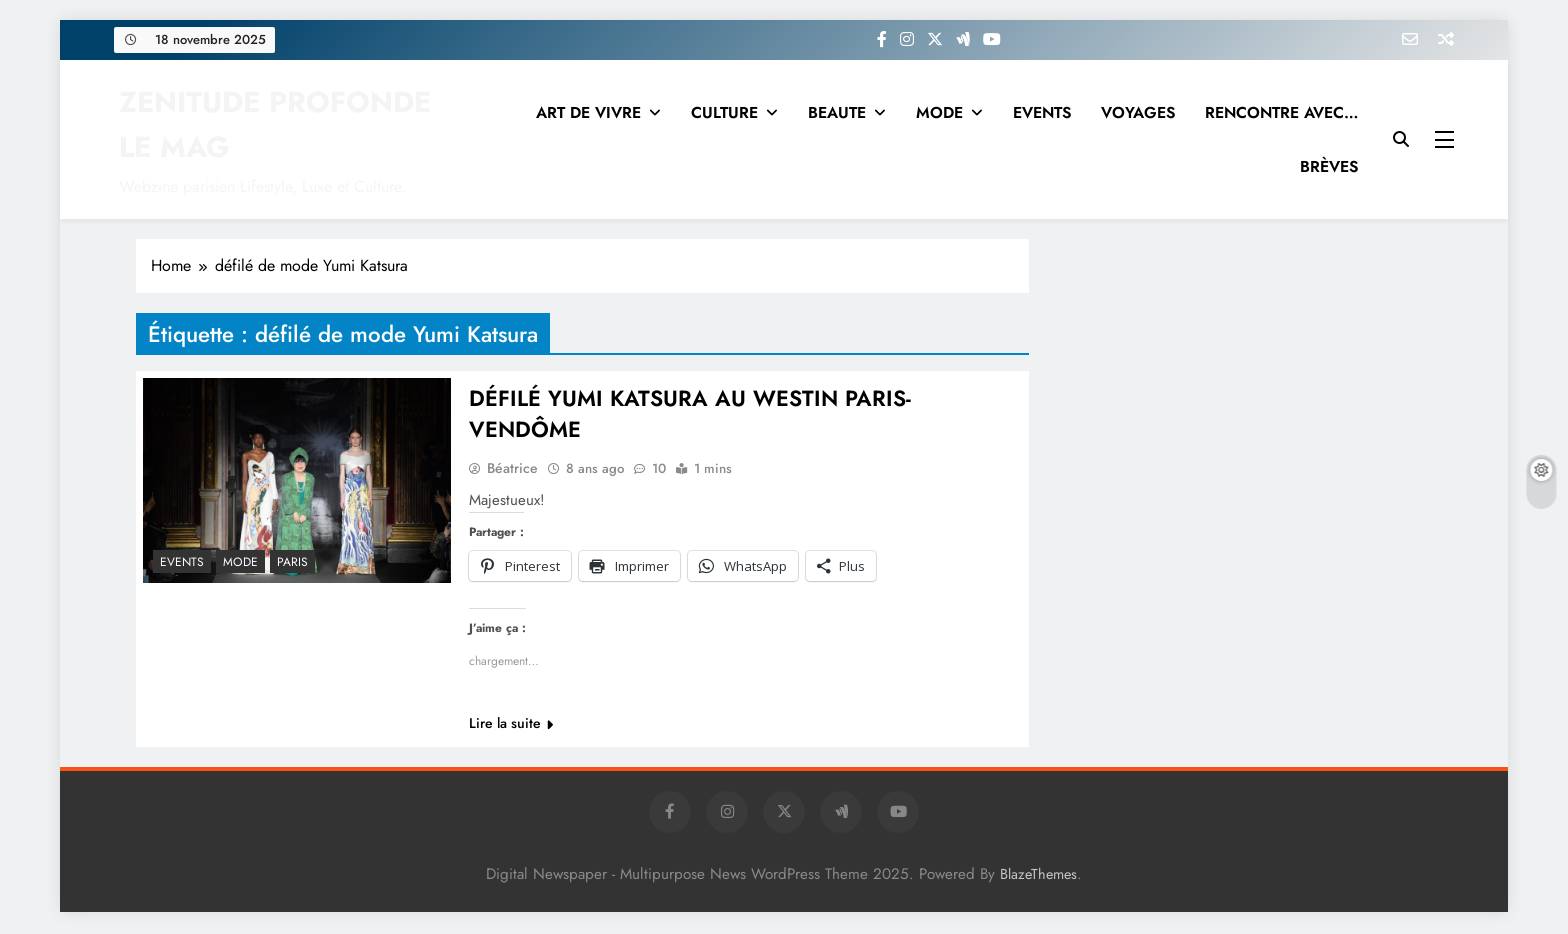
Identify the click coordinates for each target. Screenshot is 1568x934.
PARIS (292, 562)
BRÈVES (1329, 166)
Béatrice (512, 470)
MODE (939, 112)
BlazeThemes (1038, 876)
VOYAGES (1138, 112)
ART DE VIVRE (588, 112)
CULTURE (724, 112)
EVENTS (1042, 112)
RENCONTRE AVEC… (1281, 112)
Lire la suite (511, 725)
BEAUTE (837, 112)
